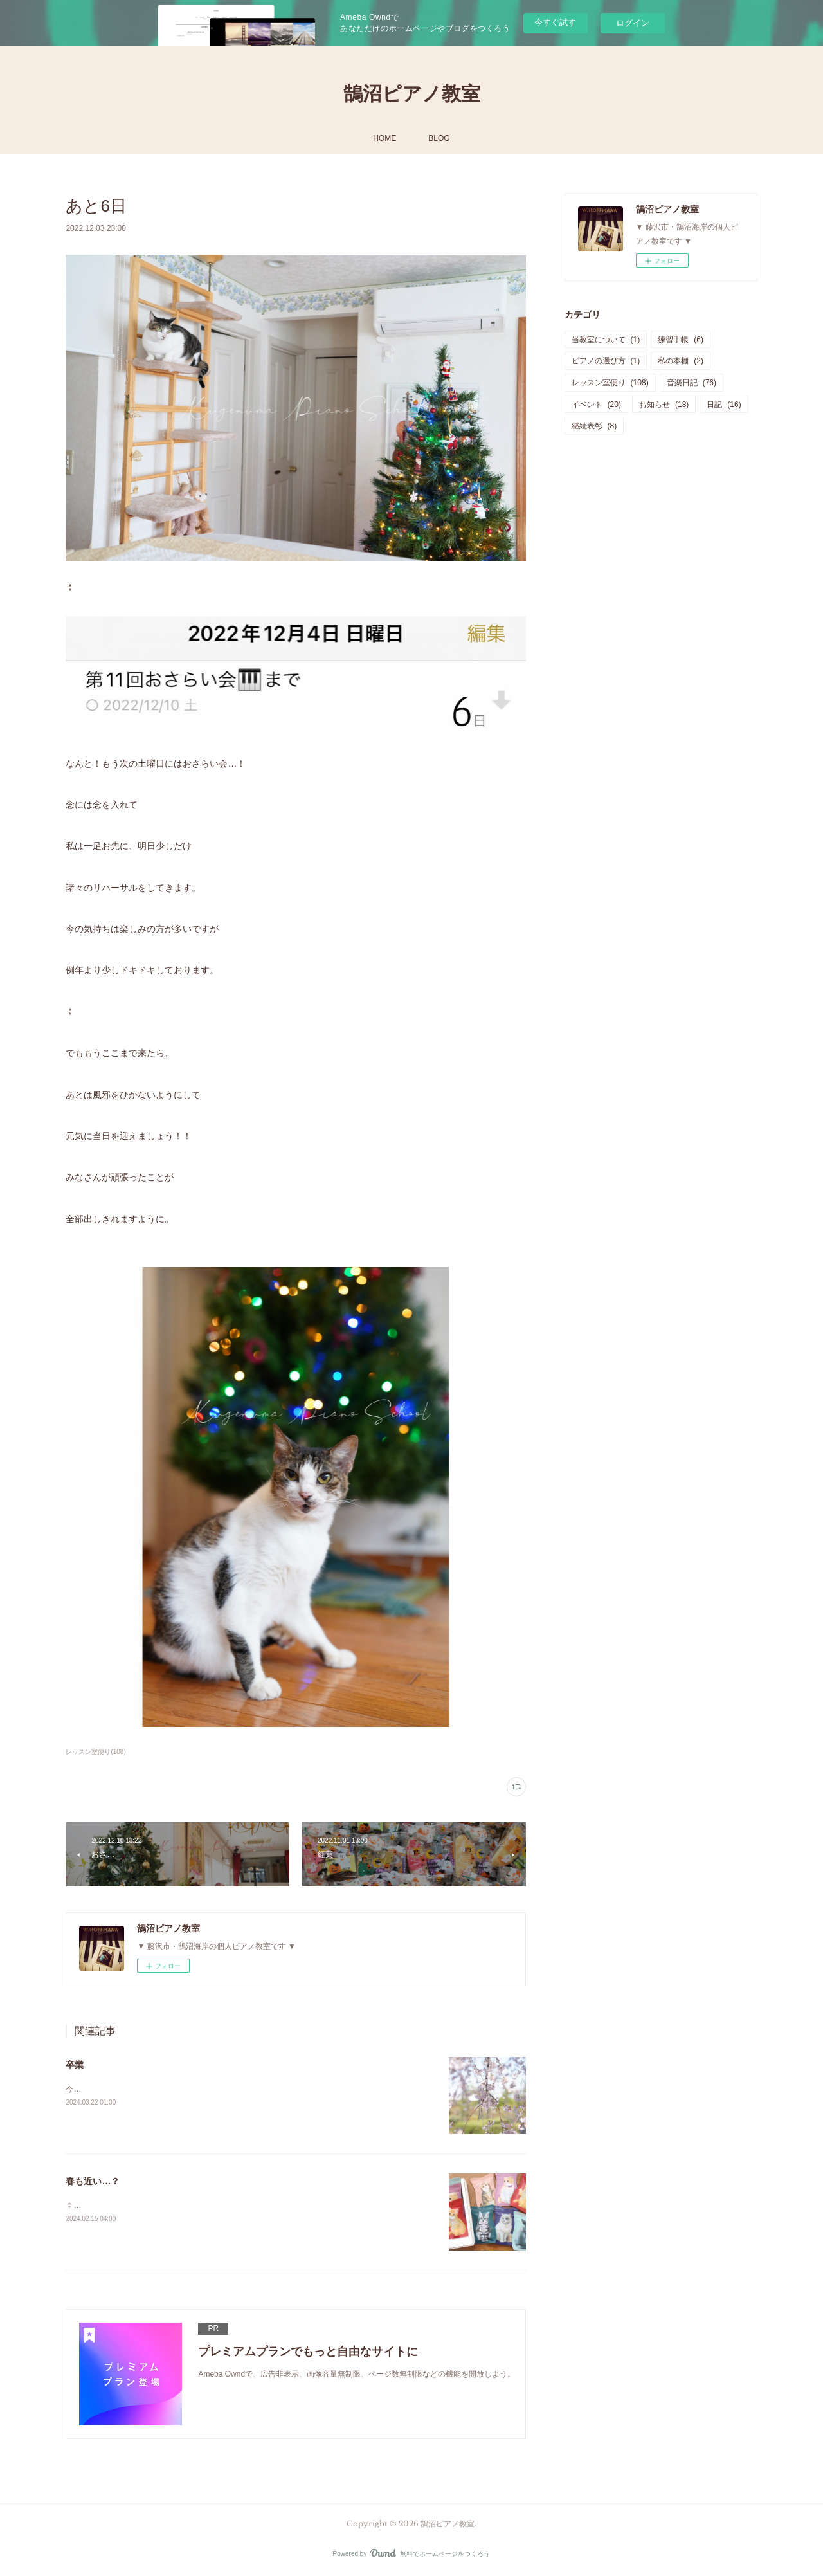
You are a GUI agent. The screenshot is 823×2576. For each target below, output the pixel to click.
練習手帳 (680, 339)
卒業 (75, 2065)
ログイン (632, 23)
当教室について (606, 339)
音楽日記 (691, 382)
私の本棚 (680, 360)
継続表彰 (594, 425)
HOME (384, 138)
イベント (596, 404)
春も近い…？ (93, 2181)
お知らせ (664, 404)
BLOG (438, 138)
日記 (724, 404)
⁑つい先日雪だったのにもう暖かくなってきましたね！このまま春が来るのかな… (208, 2205)
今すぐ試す (555, 22)
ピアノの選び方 (606, 360)
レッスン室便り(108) (95, 1751)
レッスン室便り (610, 382)
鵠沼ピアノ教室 (411, 93)
